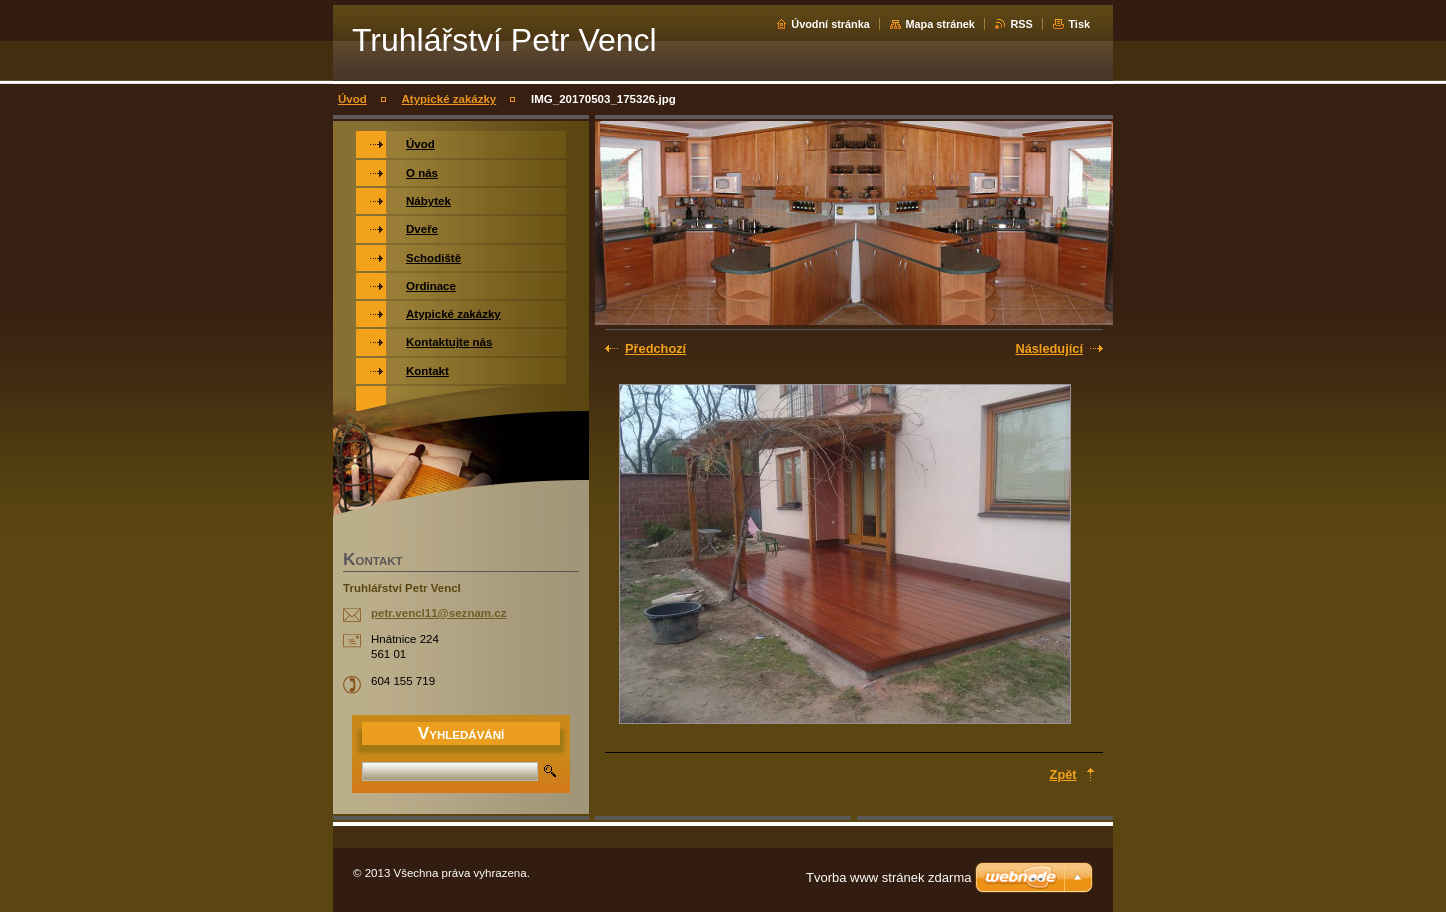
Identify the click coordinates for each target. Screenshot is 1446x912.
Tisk (1079, 24)
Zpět (1063, 774)
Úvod (352, 99)
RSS (1021, 24)
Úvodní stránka (830, 24)
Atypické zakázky (449, 99)
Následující (1049, 348)
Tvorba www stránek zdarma (888, 877)
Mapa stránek (940, 24)
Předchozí (655, 348)
